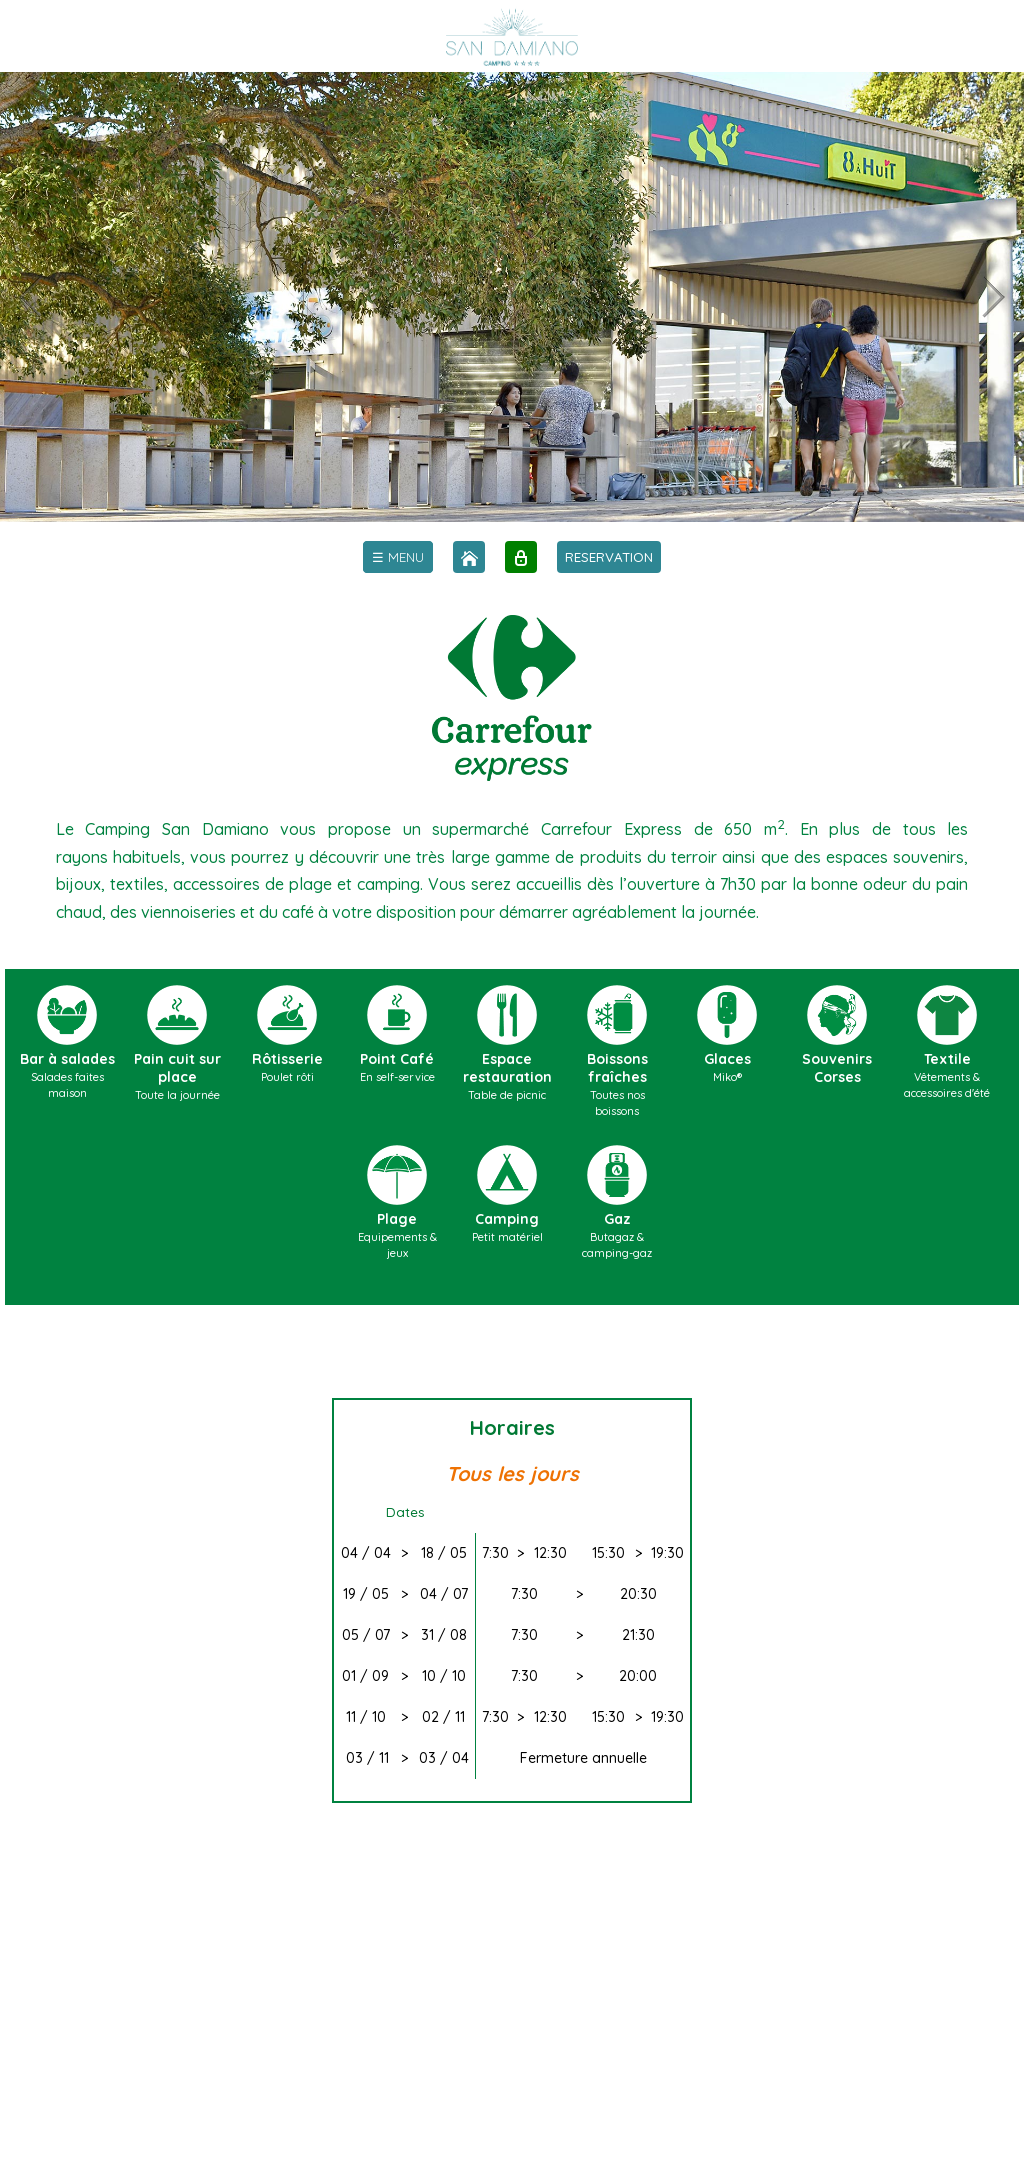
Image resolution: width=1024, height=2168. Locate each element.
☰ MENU (398, 557)
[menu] (398, 557)
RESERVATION (609, 557)
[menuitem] (398, 557)
